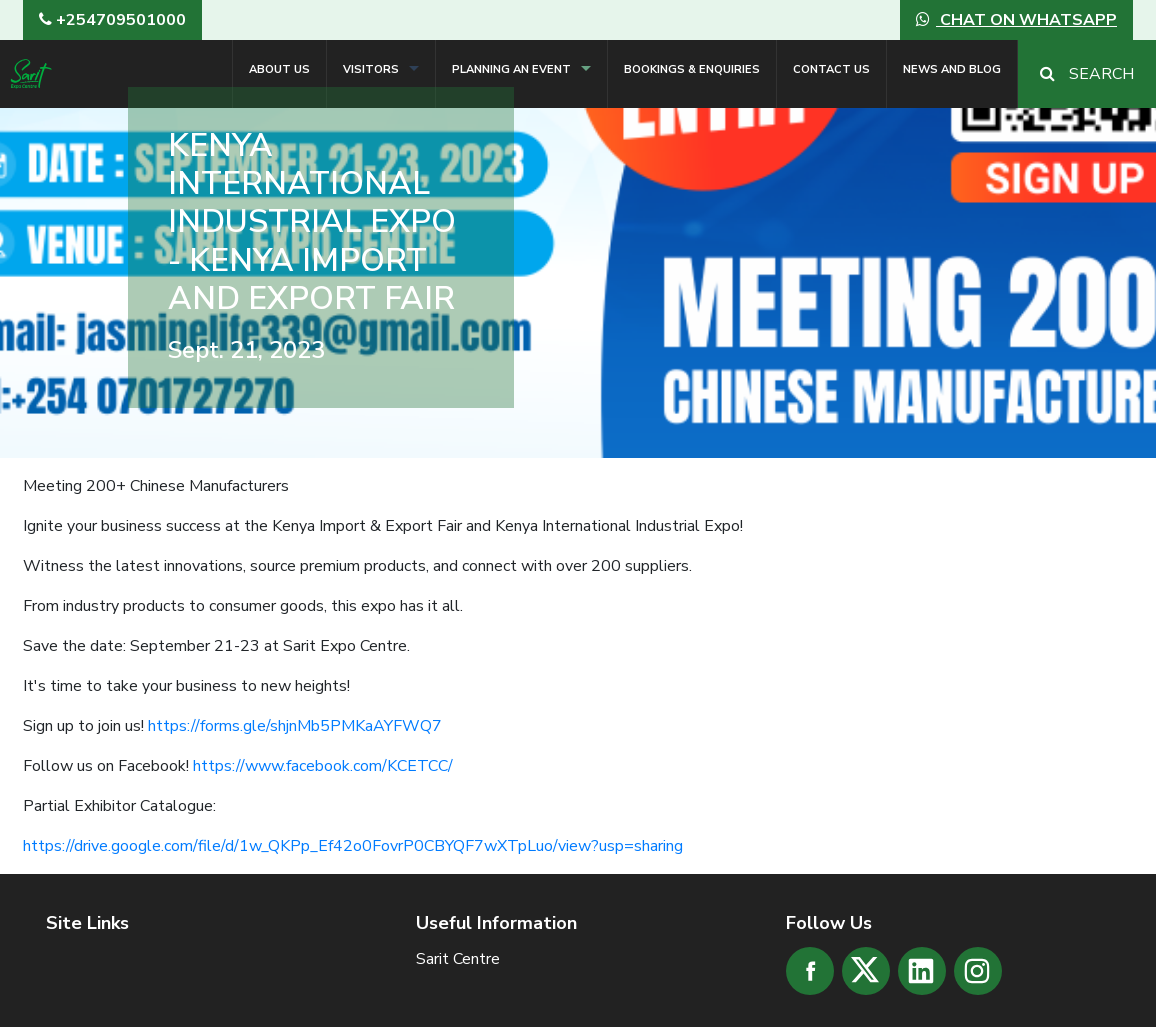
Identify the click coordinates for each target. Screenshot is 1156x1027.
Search (1087, 74)
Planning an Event (511, 69)
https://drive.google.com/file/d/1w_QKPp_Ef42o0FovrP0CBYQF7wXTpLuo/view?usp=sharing (353, 846)
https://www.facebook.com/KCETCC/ (323, 766)
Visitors (371, 69)
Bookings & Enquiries (692, 69)
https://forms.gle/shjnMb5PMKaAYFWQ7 (295, 726)
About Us (279, 69)
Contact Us (831, 69)
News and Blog (952, 69)
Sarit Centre (458, 959)
